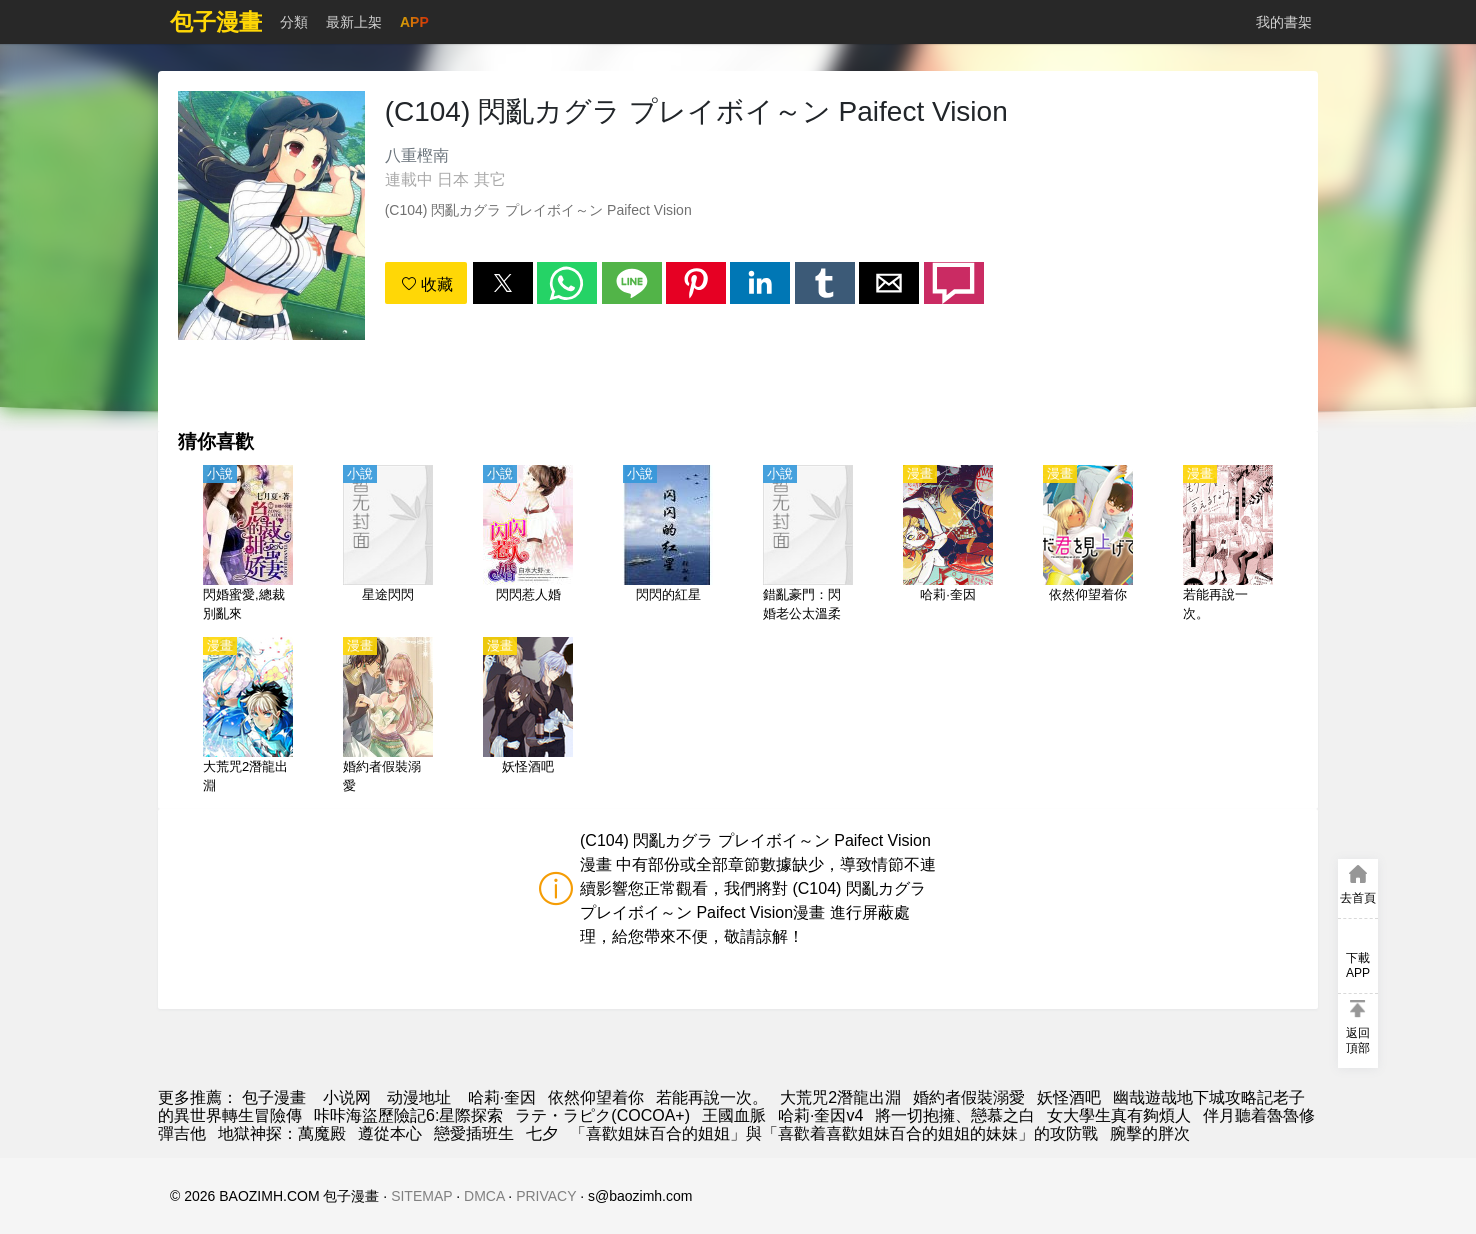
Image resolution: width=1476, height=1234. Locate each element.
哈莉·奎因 (502, 1097)
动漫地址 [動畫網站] (419, 1097)
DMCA (484, 1196)
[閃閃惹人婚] (528, 545)
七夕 (542, 1133)
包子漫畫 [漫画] (274, 1097)
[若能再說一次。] (1228, 545)
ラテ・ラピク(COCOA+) (602, 1115)
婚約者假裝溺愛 (969, 1097)
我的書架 (1284, 22)
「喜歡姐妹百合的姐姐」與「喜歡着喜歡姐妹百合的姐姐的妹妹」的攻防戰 (834, 1133)
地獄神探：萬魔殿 (282, 1133)
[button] (503, 283)
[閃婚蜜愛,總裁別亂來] (248, 545)
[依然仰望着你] (1088, 545)
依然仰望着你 (596, 1097)
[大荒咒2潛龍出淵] (248, 717)
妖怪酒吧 (1069, 1097)
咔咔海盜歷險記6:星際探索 (408, 1115)
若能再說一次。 (712, 1097)
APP (414, 22)
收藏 (427, 284)
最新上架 (354, 22)
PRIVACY (546, 1196)
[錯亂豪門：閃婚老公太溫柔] (808, 545)
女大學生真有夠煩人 (1119, 1115)
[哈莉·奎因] (948, 545)
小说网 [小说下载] (347, 1097)
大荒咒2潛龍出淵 (840, 1097)
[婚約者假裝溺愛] (388, 717)
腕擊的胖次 (1150, 1133)
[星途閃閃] (388, 545)
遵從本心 (390, 1133)
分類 (294, 22)
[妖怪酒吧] (528, 717)
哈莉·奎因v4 (820, 1115)
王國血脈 (734, 1115)
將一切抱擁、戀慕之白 (955, 1115)
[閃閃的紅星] (668, 545)
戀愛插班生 (474, 1133)
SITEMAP (421, 1196)
